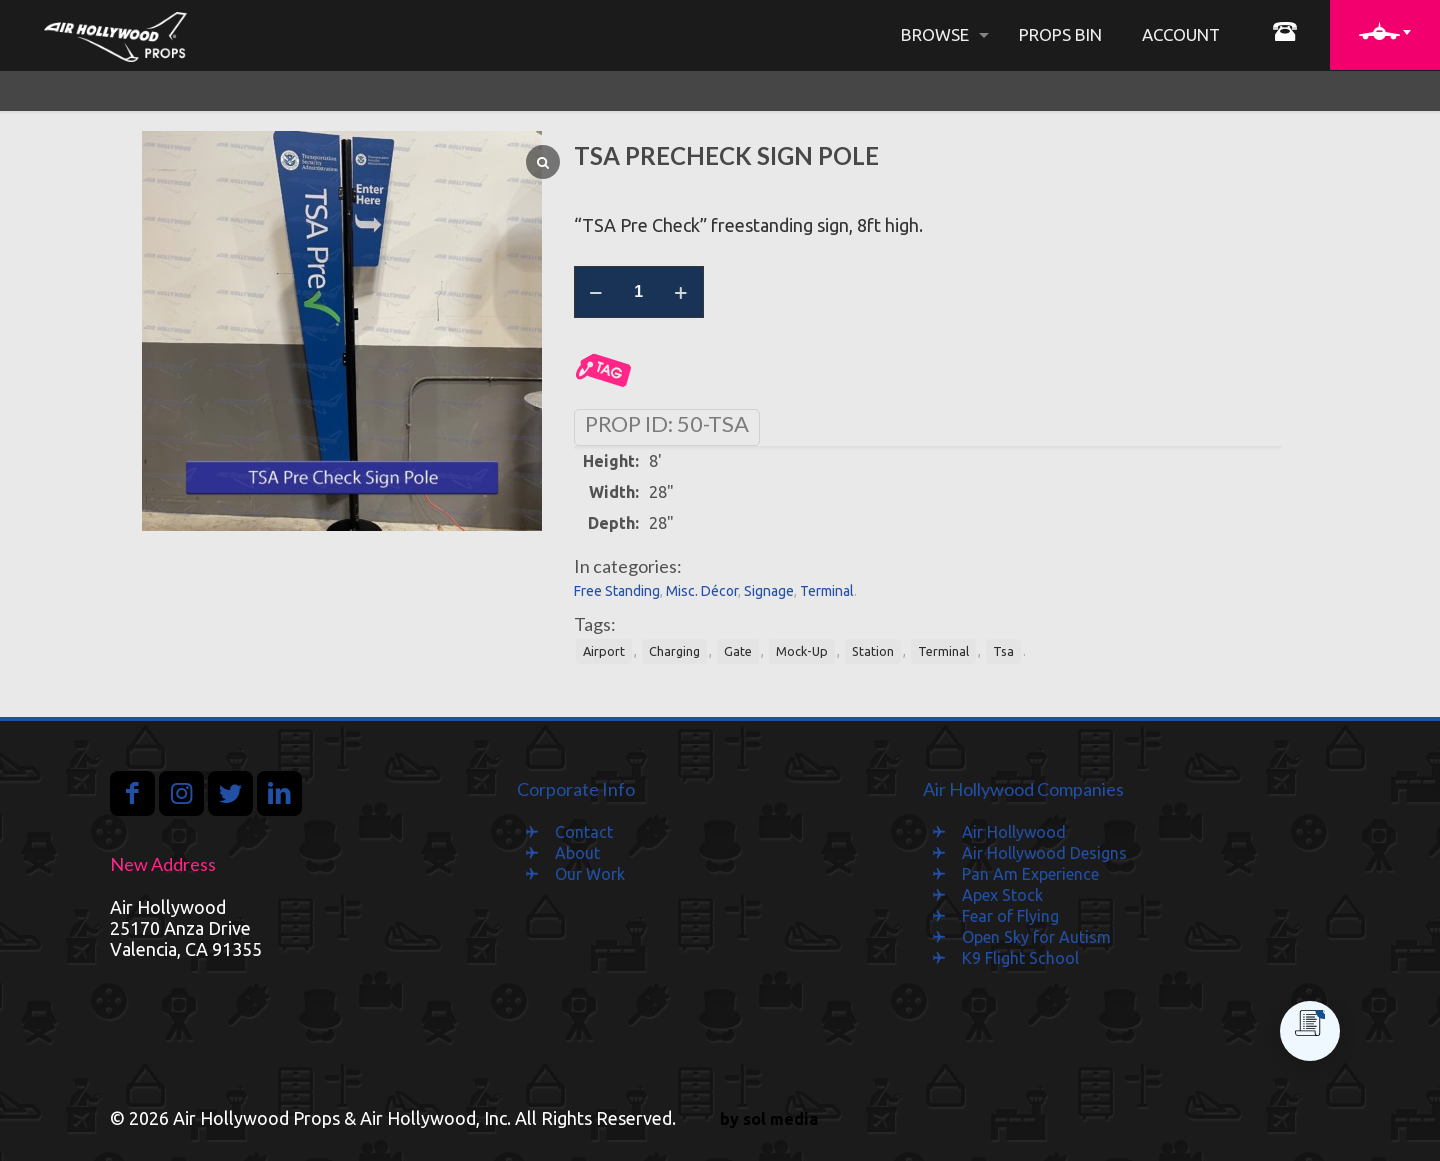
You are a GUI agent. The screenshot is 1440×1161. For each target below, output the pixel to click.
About (577, 853)
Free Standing (617, 591)
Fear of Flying (1010, 916)
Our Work (590, 874)
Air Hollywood (1014, 832)
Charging (674, 651)
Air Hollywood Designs (1044, 853)
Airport (604, 651)
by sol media (769, 1119)
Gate (738, 651)
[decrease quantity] (596, 292)
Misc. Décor (702, 591)
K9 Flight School (1020, 958)
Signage (769, 591)
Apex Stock (1002, 895)
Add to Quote (604, 371)
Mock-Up (802, 651)
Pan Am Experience (1030, 874)
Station (873, 651)
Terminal (827, 591)
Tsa (1003, 651)
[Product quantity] (639, 292)
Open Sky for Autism (1036, 937)
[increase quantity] (681, 292)
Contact (584, 832)
